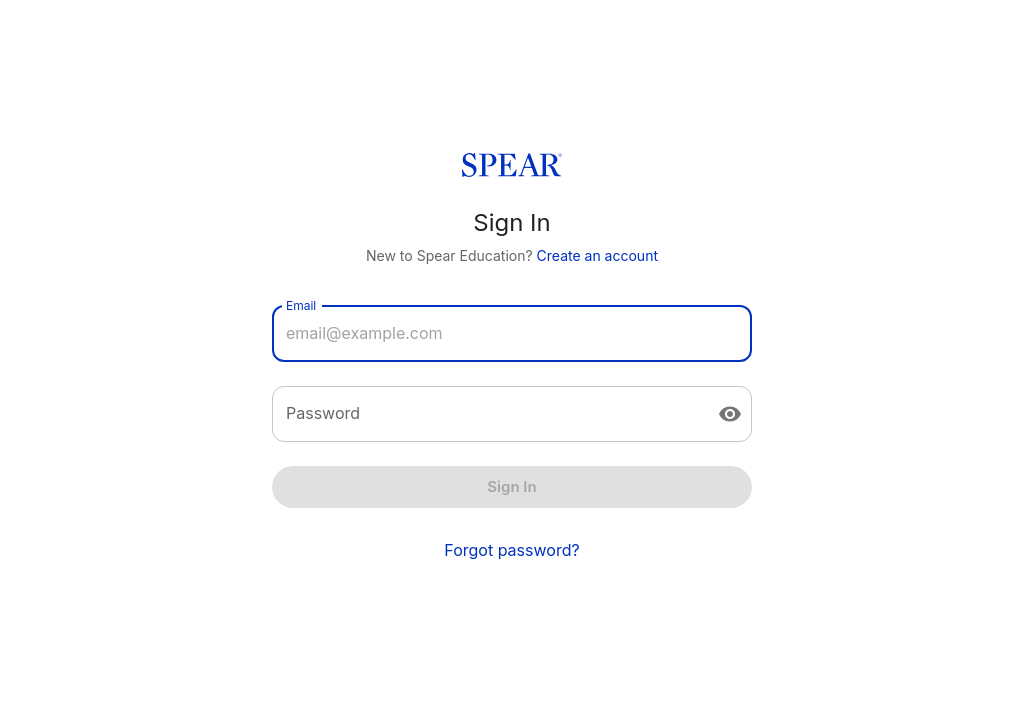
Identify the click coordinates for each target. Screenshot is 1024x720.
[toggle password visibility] (730, 414)
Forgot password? (511, 550)
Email (301, 305)
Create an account (597, 255)
